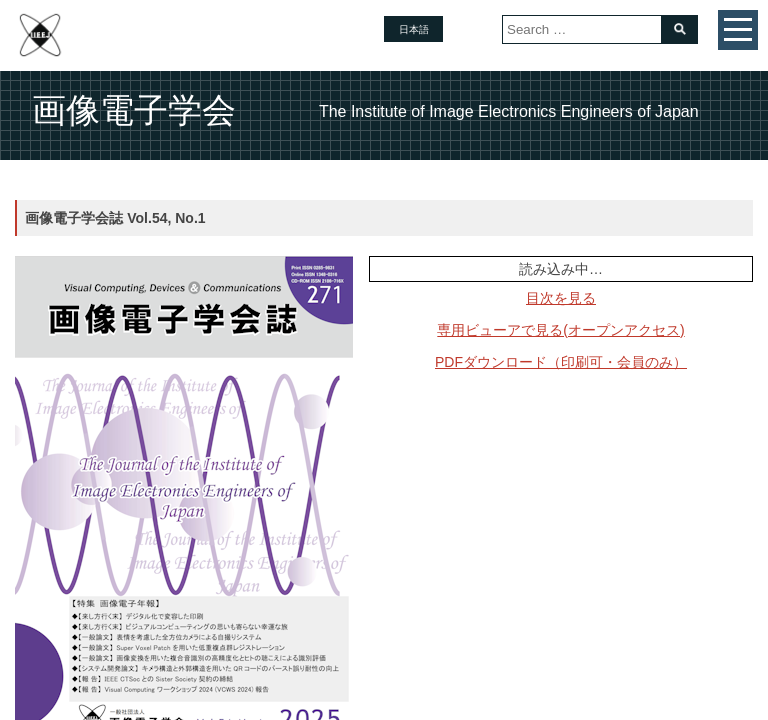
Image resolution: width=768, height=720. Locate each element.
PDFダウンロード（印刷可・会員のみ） (561, 362)
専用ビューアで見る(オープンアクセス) (560, 330)
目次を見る (561, 298)
